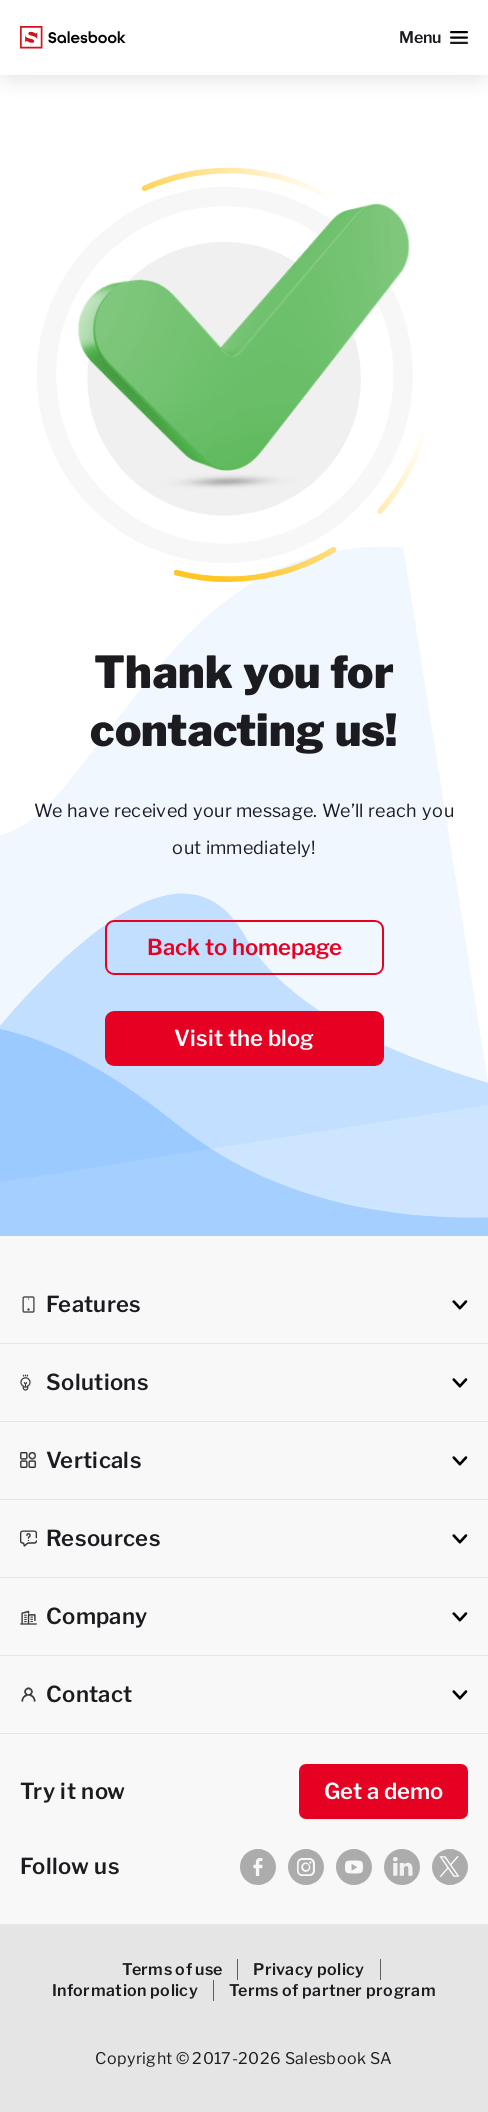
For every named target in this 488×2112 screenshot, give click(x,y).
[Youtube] (354, 1867)
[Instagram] (306, 1867)
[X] (450, 1867)
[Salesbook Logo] (73, 37)
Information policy (125, 1990)
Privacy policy (309, 1969)
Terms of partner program (332, 1990)
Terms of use (172, 1969)
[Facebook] (258, 1867)
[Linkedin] (402, 1867)
